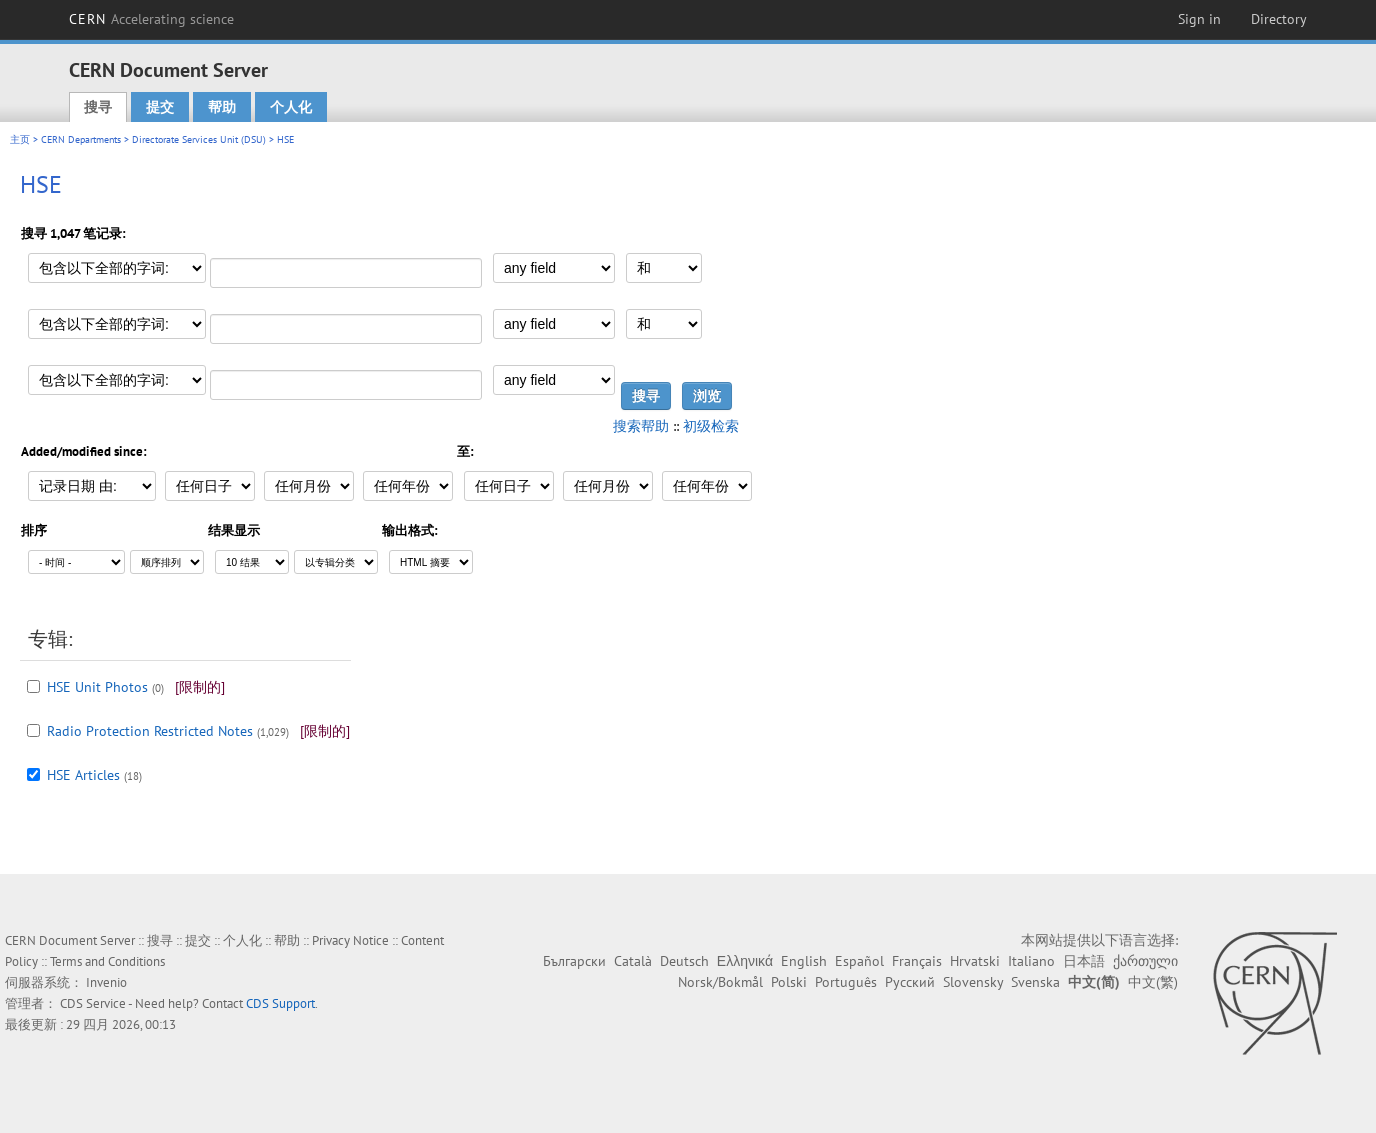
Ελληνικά (745, 961)
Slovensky (973, 982)
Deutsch (684, 961)
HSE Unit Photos (97, 687)
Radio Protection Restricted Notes (150, 731)
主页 (20, 139)
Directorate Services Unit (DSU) (199, 139)
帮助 (222, 107)
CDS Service (93, 1003)
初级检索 (711, 426)
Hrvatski (975, 961)
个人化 (291, 107)
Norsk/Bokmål (720, 982)
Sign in (1199, 19)
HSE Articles (83, 775)
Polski (789, 982)
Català (633, 961)
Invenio (106, 982)
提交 (160, 107)
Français (917, 961)
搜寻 (98, 107)
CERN (152, 19)
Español (859, 961)
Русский (910, 982)
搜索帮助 (641, 426)
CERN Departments (81, 139)
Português (846, 982)
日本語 (1084, 961)
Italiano (1031, 961)
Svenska (1035, 982)
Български (574, 961)
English (804, 961)
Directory (1279, 19)
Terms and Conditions (107, 961)
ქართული (1145, 961)
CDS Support (280, 1003)
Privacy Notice (350, 940)
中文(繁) (1153, 982)
